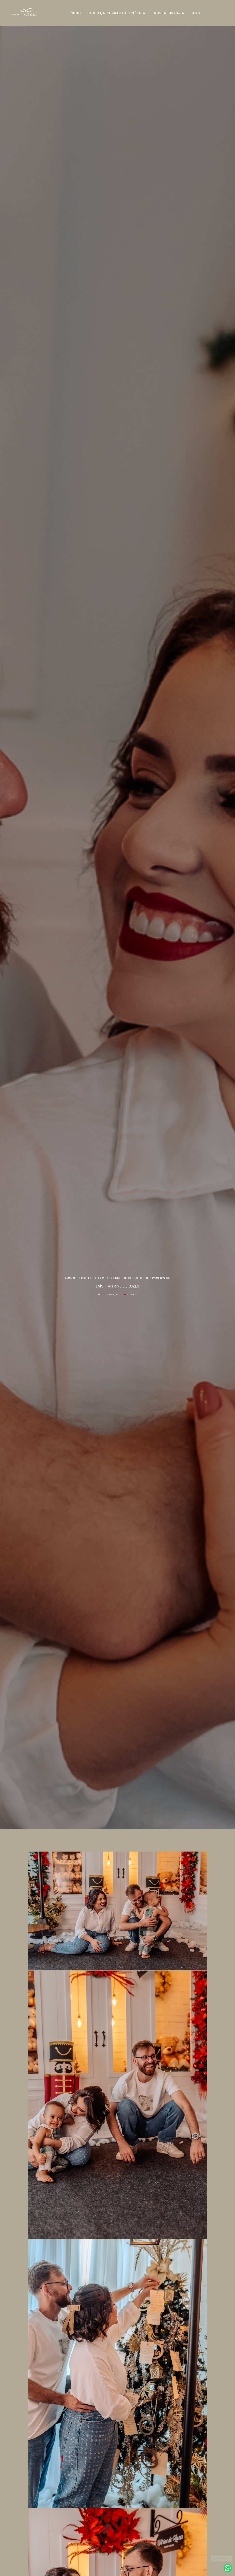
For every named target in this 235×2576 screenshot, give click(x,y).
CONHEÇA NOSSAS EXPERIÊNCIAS (117, 13)
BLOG (195, 13)
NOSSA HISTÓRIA (169, 13)
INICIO (75, 13)
